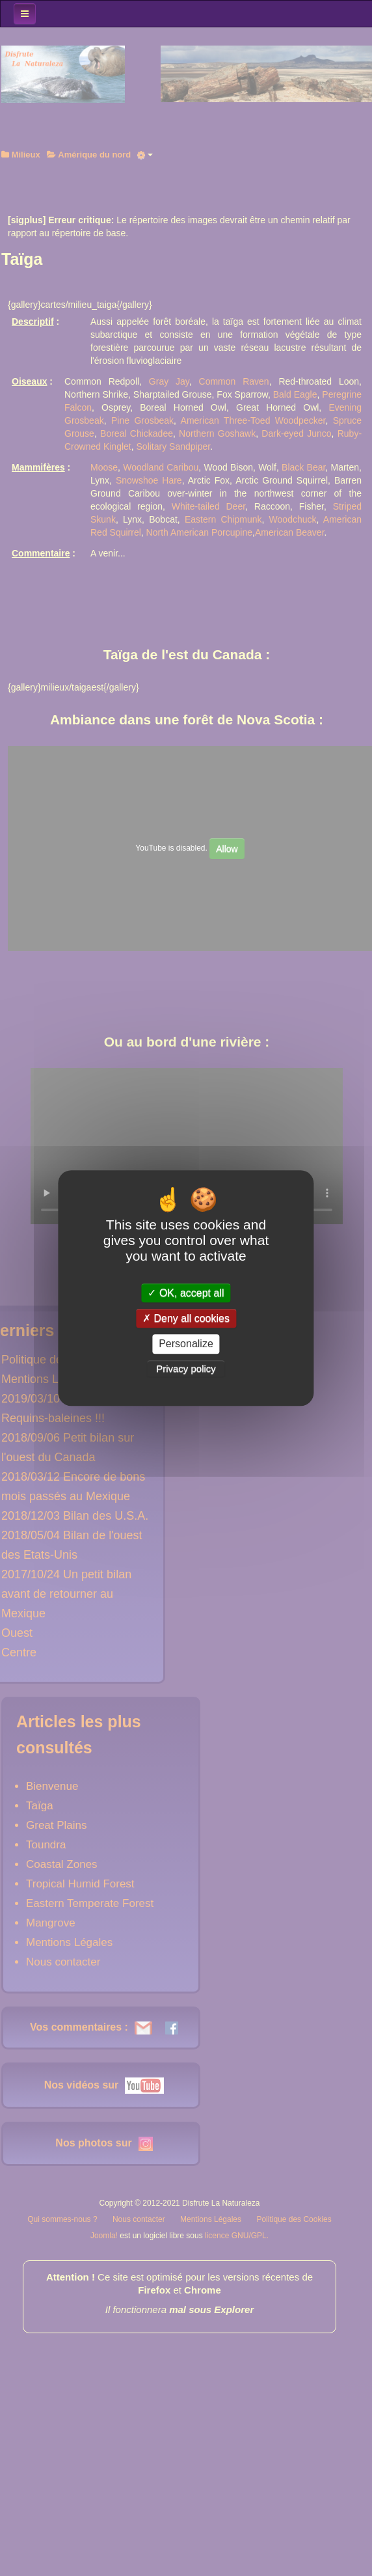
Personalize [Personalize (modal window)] (186, 1344)
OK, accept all (186, 1292)
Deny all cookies (186, 1318)
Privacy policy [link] (186, 1368)
